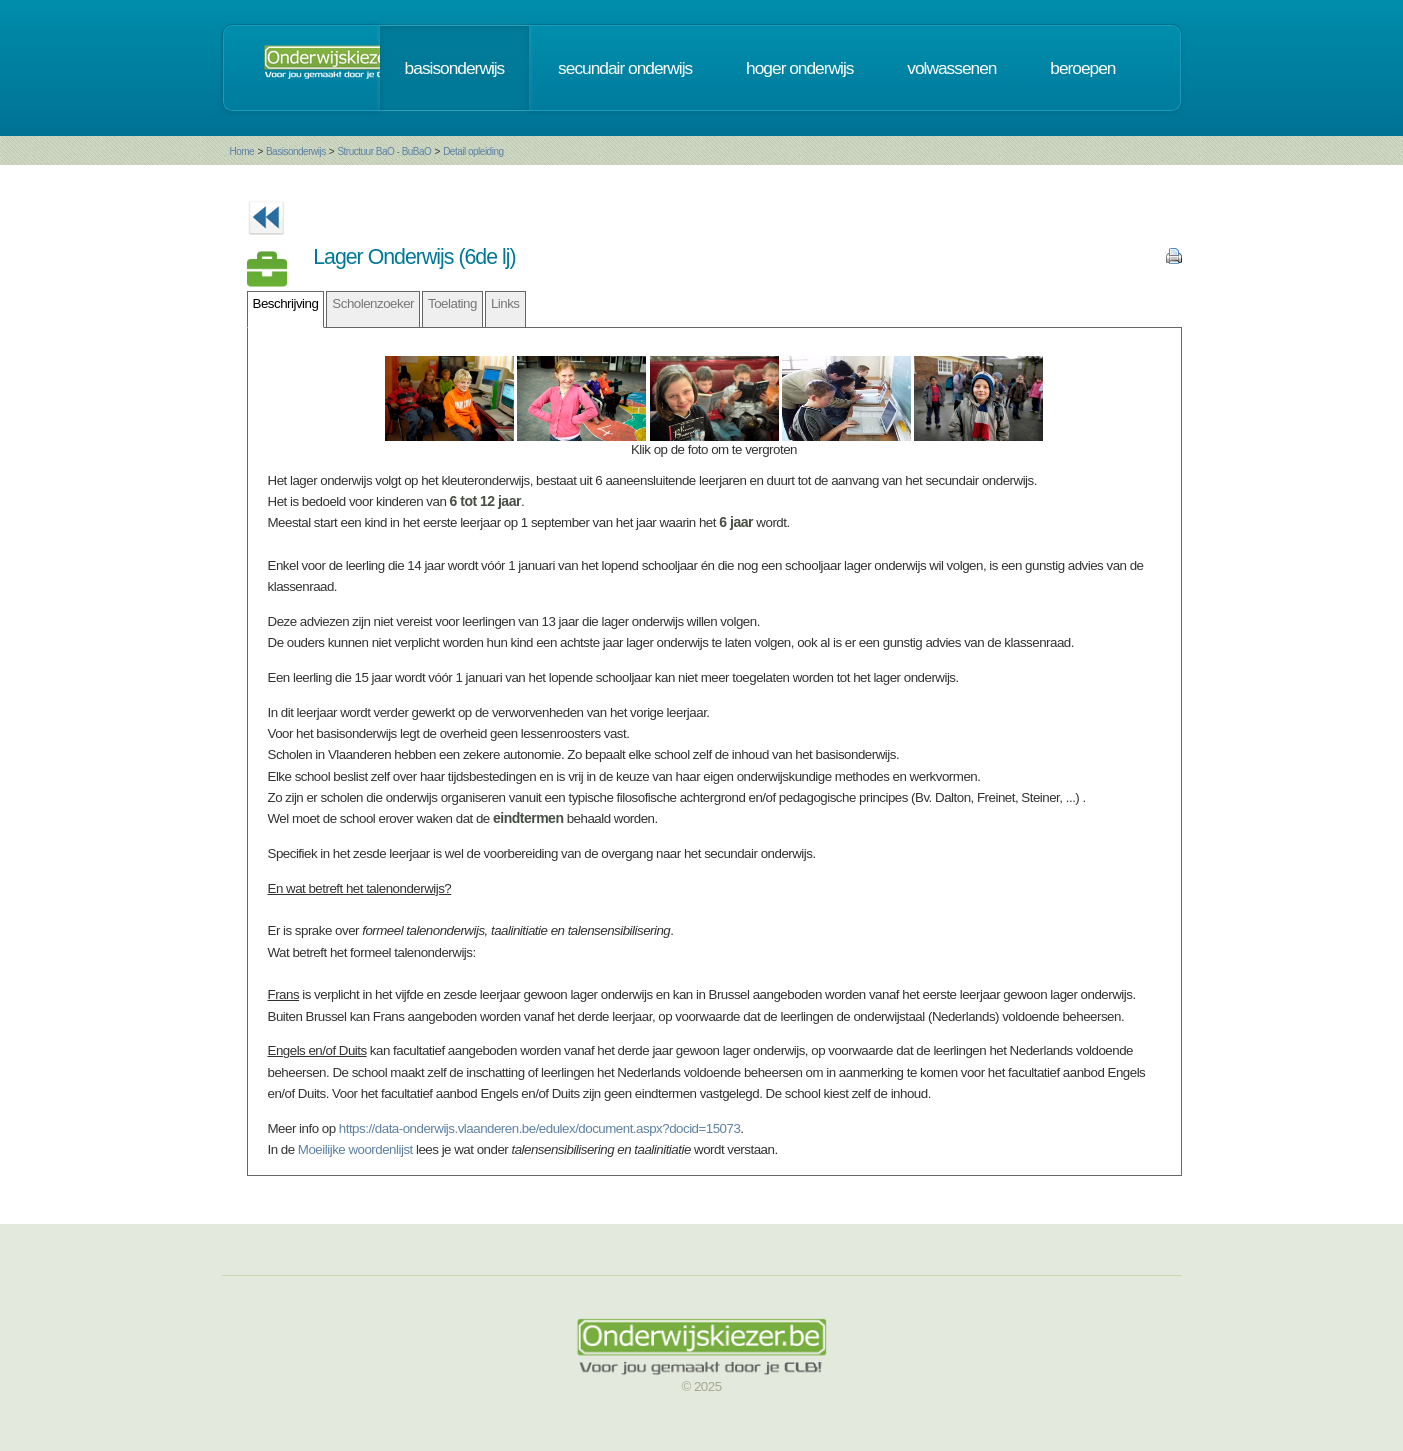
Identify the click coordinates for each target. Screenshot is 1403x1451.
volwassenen (951, 68)
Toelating (452, 303)
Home (242, 151)
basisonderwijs (455, 68)
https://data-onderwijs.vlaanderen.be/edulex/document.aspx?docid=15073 (540, 1128)
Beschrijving (286, 303)
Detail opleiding (473, 151)
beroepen (1082, 68)
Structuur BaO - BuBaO (384, 151)
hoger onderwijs (799, 68)
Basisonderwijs (296, 151)
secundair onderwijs (625, 68)
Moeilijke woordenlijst (355, 1149)
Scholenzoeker (373, 303)
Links (505, 303)
